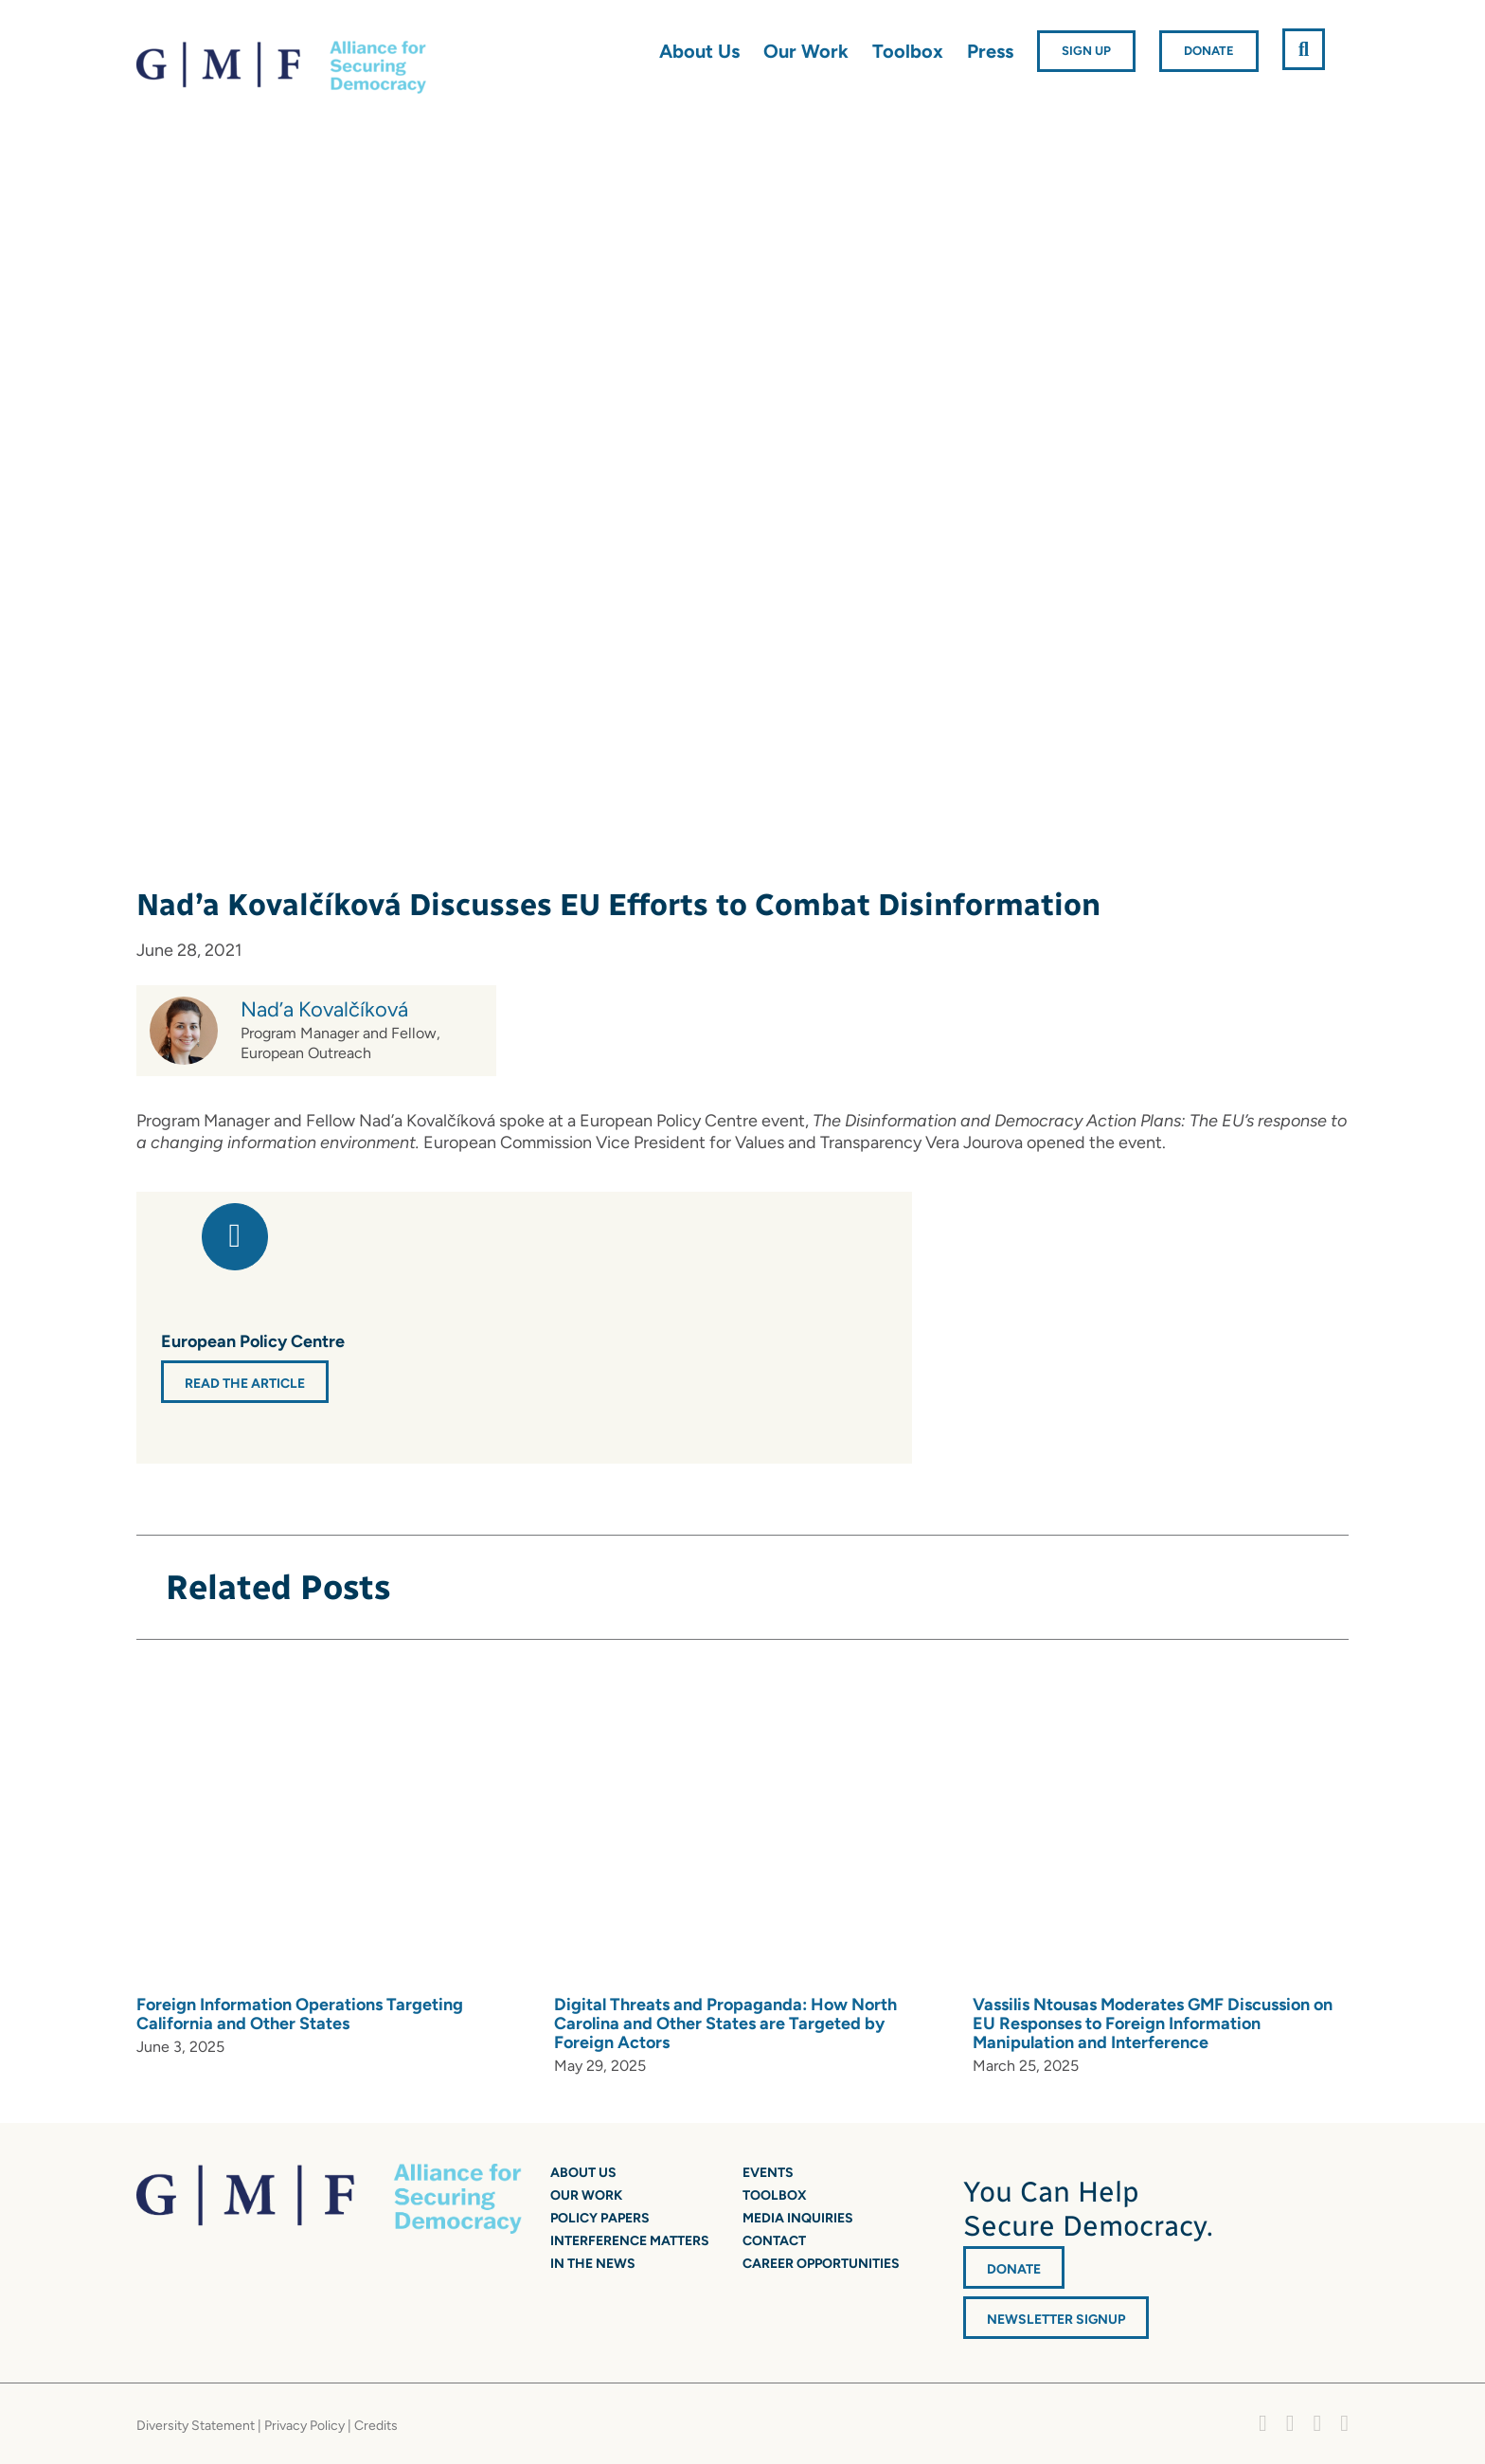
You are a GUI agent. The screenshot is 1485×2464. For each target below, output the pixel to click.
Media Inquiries (797, 2218)
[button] (1303, 49)
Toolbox (774, 2195)
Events (768, 2173)
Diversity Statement (195, 2426)
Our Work (586, 2195)
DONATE (1014, 2269)
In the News (592, 2264)
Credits (376, 2426)
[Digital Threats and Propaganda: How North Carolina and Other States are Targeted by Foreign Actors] (819, 1827)
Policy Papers (600, 2218)
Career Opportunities (821, 2264)
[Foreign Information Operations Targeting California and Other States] (401, 1827)
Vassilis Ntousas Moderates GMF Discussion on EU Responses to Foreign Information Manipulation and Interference (1153, 2023)
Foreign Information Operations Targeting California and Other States (299, 2014)
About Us (583, 2173)
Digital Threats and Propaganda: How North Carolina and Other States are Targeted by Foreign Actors (725, 2023)
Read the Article (245, 1384)
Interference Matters (629, 2241)
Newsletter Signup (1056, 2319)
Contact (774, 2241)
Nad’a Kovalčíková (324, 1009)
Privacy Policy (304, 2426)
